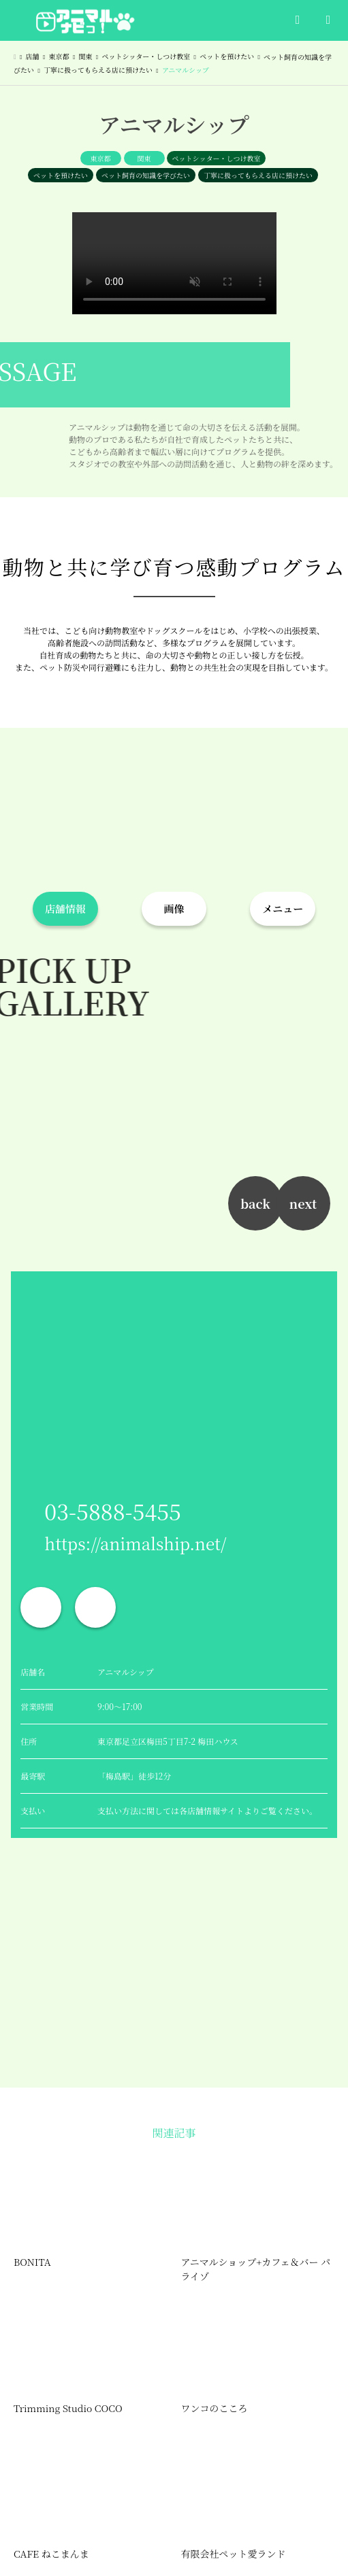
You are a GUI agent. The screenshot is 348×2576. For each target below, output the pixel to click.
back (255, 1203)
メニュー (282, 908)
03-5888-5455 (112, 1510)
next (303, 1203)
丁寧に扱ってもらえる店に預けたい (258, 175)
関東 (144, 158)
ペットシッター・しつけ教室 (216, 158)
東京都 (101, 158)
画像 (173, 908)
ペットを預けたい (60, 175)
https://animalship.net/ (135, 1543)
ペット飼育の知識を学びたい (145, 175)
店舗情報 (65, 908)
